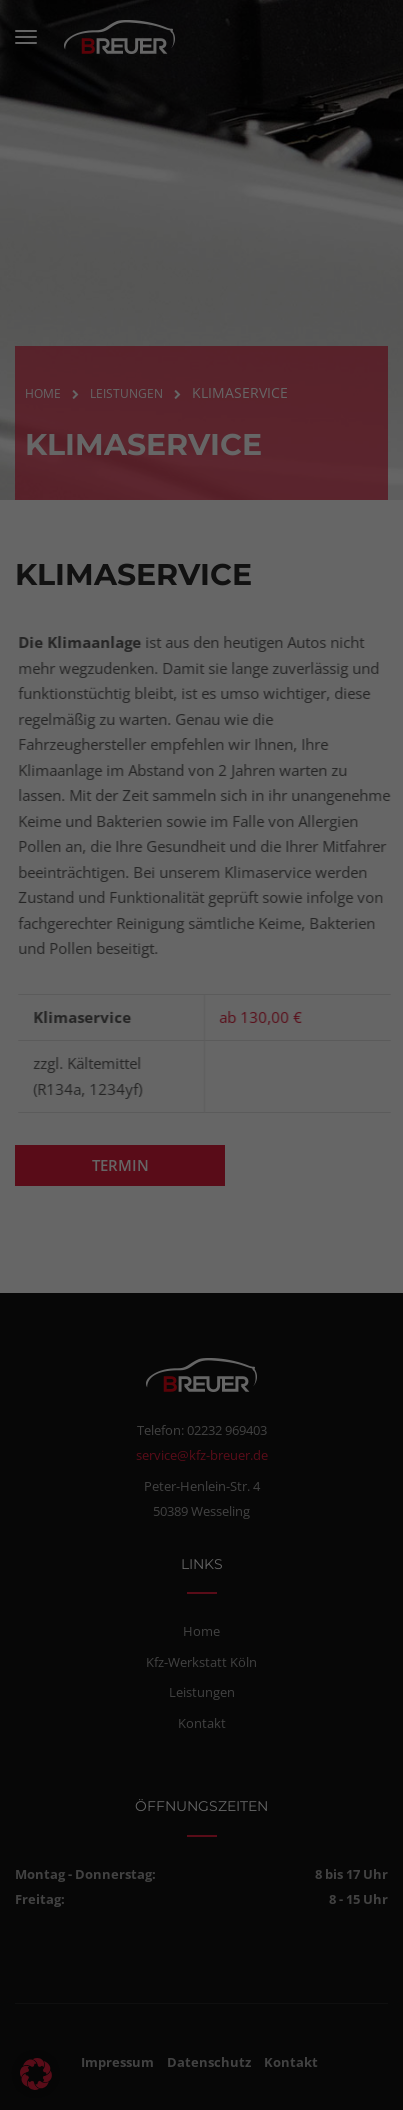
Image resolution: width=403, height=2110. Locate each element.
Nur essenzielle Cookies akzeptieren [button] (197, 1998)
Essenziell (60, 1842)
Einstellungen (88, 1709)
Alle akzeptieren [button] (197, 1896)
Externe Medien (305, 1842)
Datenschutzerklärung (78, 1692)
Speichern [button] (197, 1947)
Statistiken (173, 1842)
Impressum (289, 2085)
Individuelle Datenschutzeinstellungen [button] (197, 2048)
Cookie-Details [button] (111, 2085)
